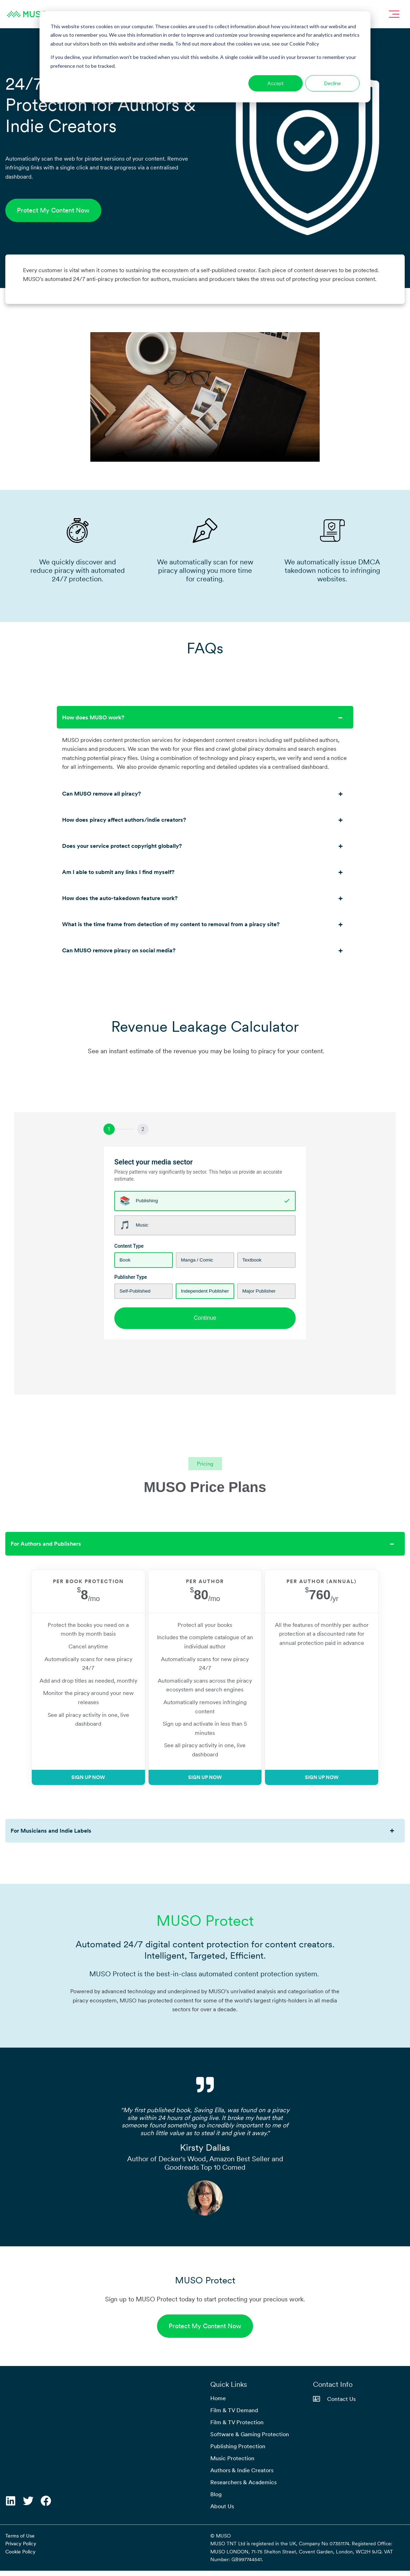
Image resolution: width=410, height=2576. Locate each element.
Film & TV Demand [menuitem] (234, 2415)
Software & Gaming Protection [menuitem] (249, 2439)
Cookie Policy (20, 2557)
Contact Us (334, 2404)
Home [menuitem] (218, 2403)
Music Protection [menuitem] (232, 2463)
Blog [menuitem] (216, 2499)
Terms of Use (20, 2541)
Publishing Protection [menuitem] (237, 2451)
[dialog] (205, 56)
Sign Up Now (83, 1791)
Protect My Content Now (53, 210)
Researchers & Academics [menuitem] (243, 2487)
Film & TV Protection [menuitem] (237, 2427)
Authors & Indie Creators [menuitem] (241, 2475)
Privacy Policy (20, 2549)
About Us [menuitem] (222, 2511)
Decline (332, 83)
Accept (275, 83)
